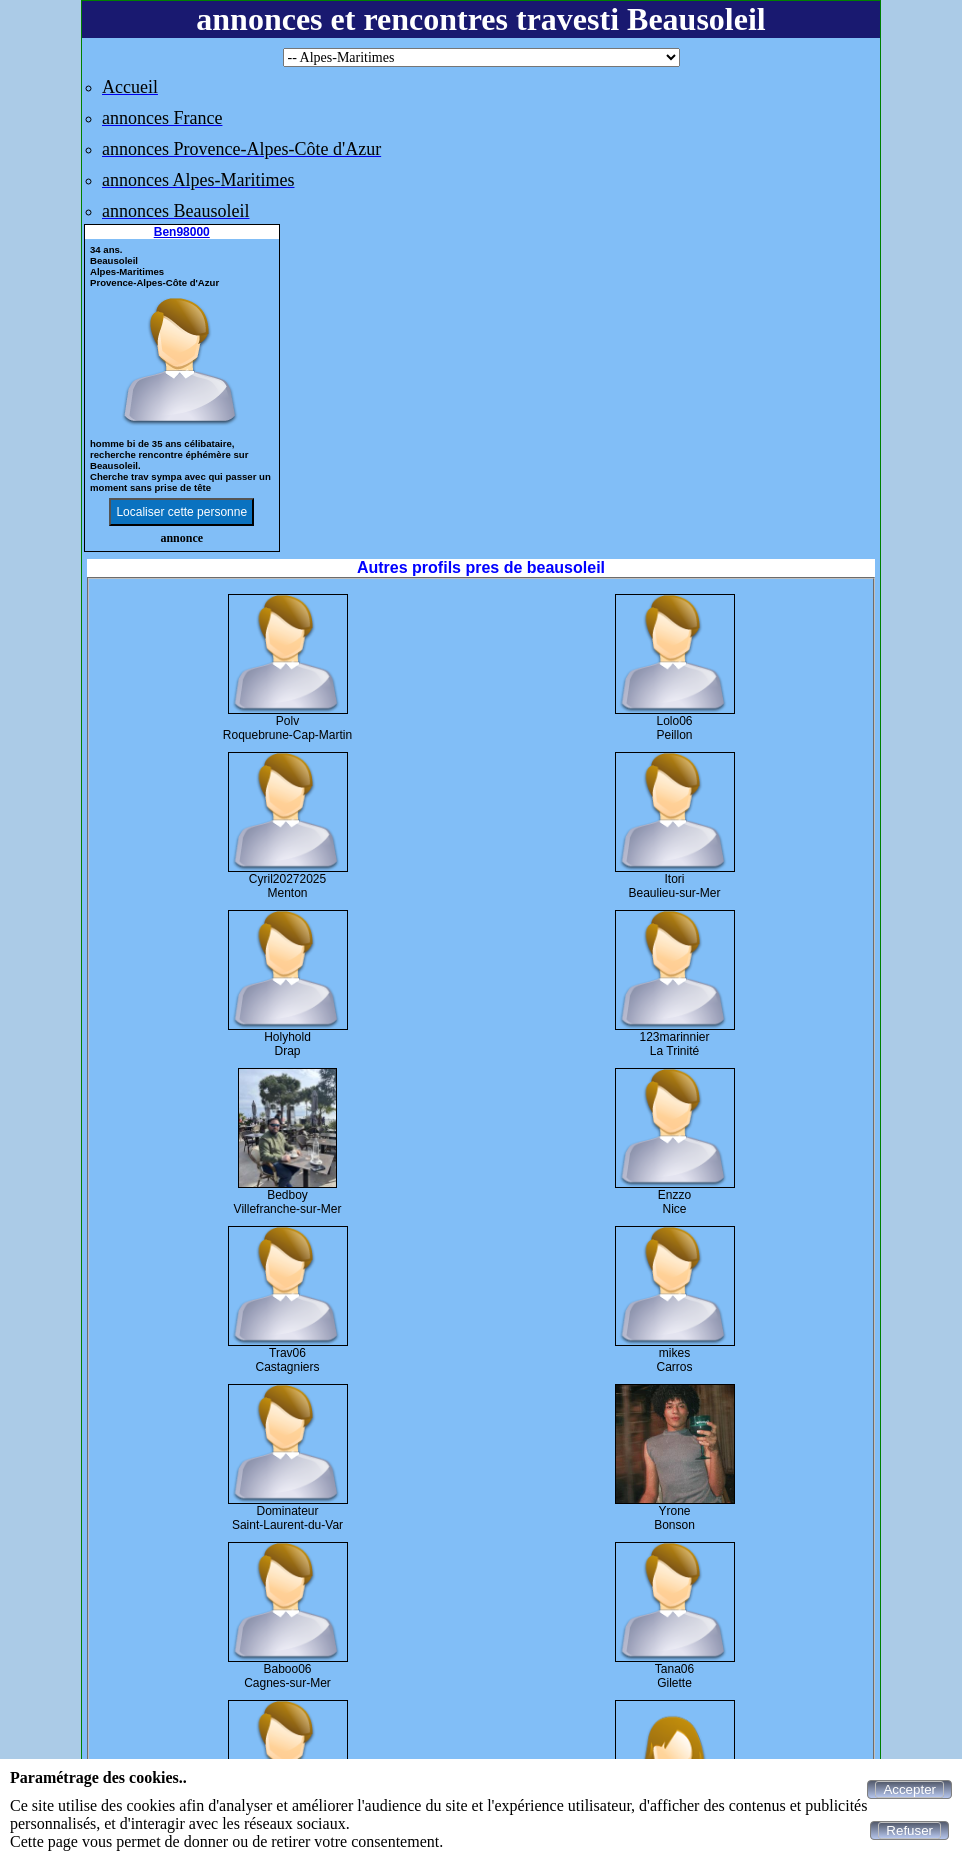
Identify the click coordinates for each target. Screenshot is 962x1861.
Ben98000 (182, 232)
